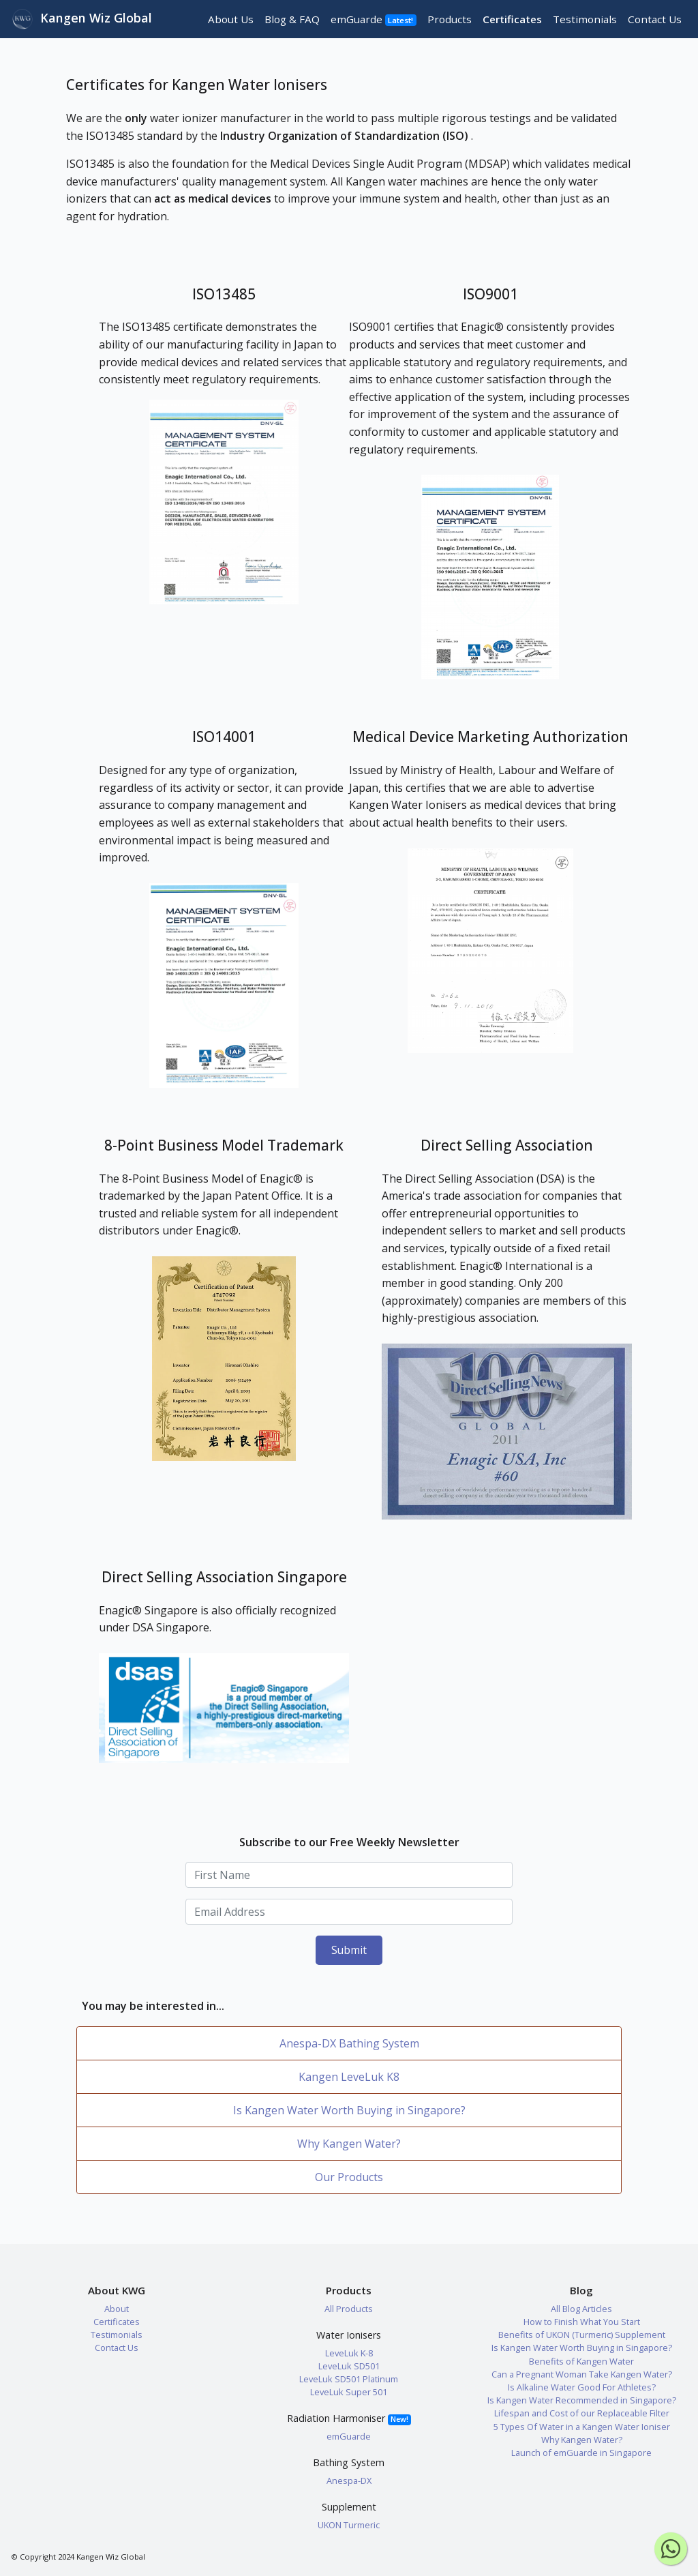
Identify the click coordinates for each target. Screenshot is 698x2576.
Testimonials (585, 19)
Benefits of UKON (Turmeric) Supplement (581, 2334)
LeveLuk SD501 (349, 2366)
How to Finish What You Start (582, 2321)
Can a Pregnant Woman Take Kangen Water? (581, 2374)
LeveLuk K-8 (349, 2353)
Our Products (349, 2177)
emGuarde (373, 19)
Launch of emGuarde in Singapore (581, 2452)
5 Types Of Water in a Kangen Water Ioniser (582, 2426)
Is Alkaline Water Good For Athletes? (582, 2387)
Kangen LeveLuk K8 (349, 2076)
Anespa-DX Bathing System (349, 2043)
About (116, 2309)
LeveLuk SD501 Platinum (348, 2379)
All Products (348, 2309)
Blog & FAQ (292, 19)
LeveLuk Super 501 (348, 2392)
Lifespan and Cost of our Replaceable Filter (581, 2413)
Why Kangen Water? (349, 2143)
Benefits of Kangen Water (581, 2361)
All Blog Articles (581, 2309)
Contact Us (655, 19)
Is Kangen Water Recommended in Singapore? (581, 2400)
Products (449, 19)
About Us (231, 19)
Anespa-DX (349, 2480)
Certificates (512, 19)
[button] (224, 502)
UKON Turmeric (349, 2525)
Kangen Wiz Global (82, 19)
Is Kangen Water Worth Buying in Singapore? (349, 2110)
